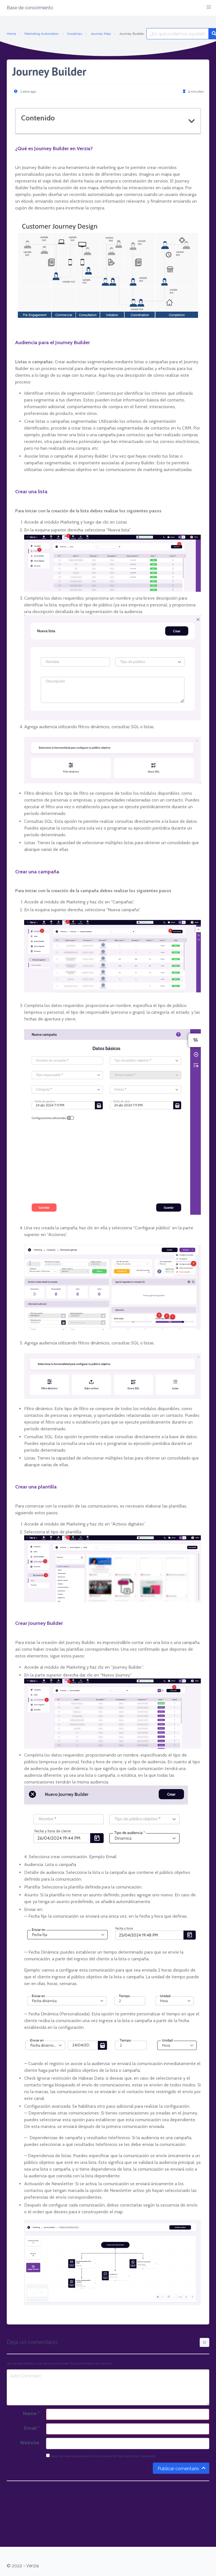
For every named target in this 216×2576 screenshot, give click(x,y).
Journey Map (100, 34)
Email (31, 2428)
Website (29, 2442)
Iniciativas (74, 34)
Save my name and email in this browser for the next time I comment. (101, 2456)
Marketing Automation (41, 34)
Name (31, 2413)
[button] (208, 7)
